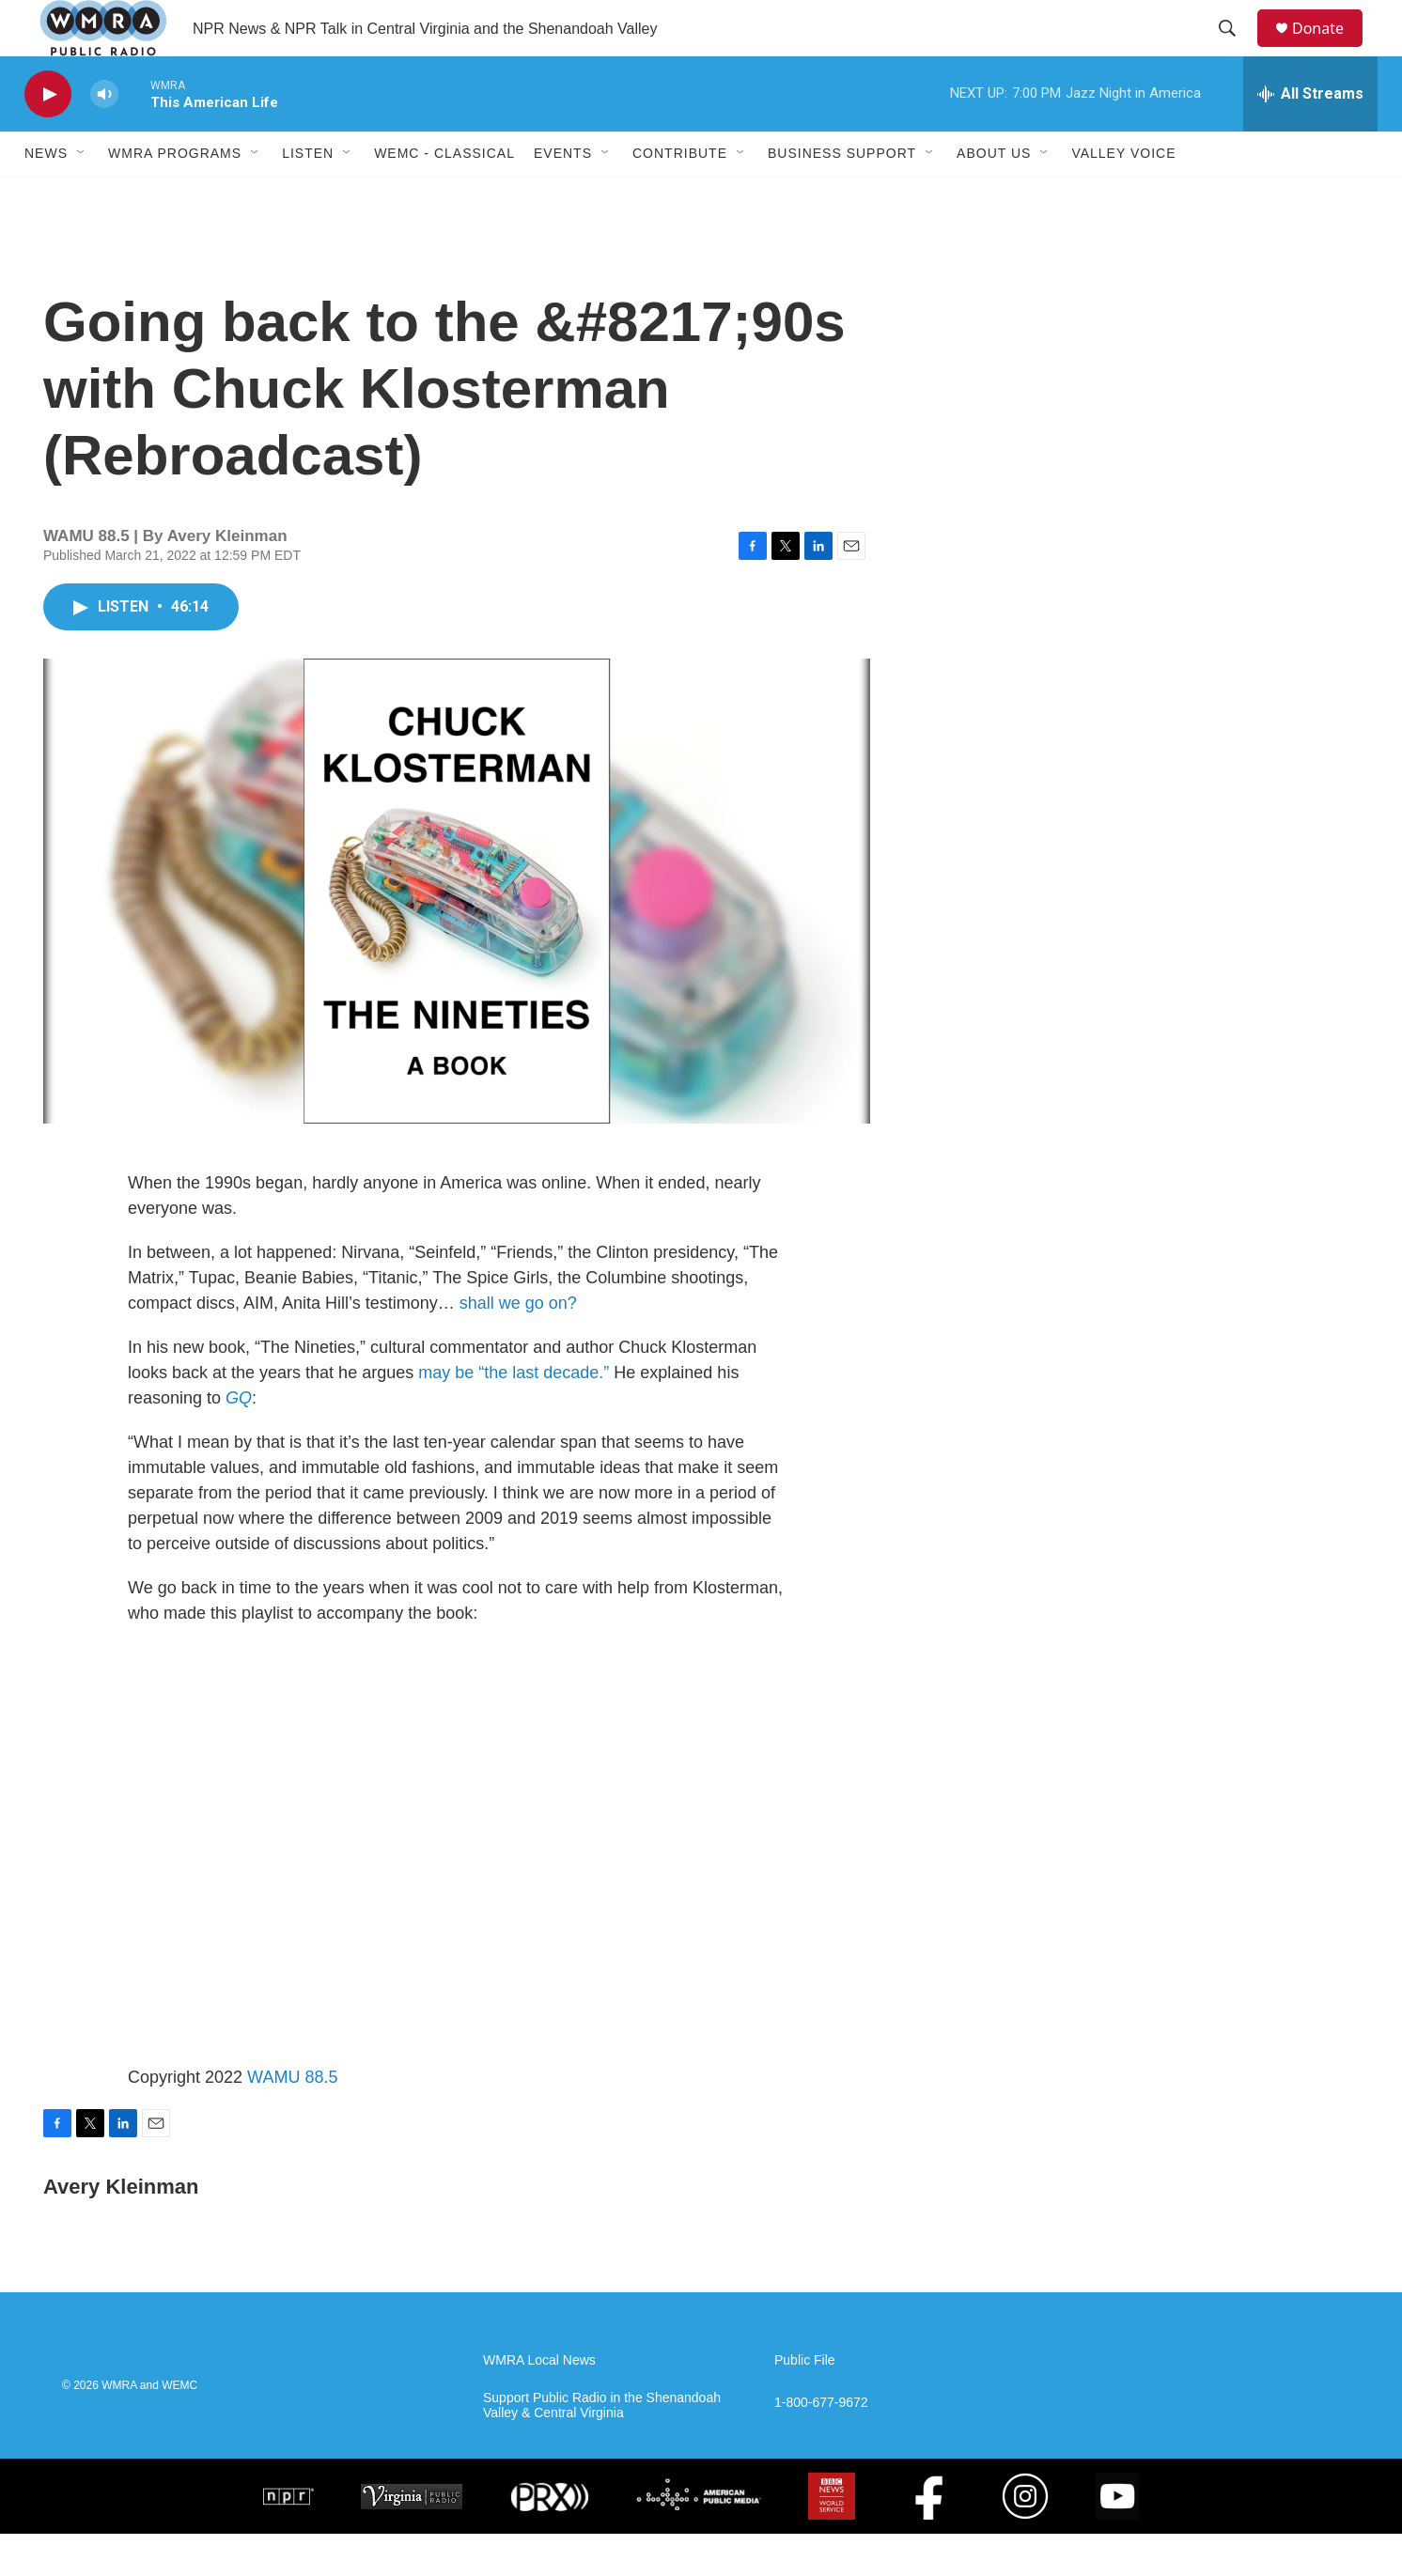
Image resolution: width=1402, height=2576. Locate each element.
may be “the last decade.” (513, 1414)
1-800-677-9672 (821, 2445)
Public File (804, 2403)
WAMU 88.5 (292, 2119)
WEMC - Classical (444, 195)
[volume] (104, 137)
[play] (48, 136)
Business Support (842, 195)
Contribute (679, 195)
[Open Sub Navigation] (81, 195)
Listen (308, 195)
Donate (1330, 49)
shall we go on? (518, 1345)
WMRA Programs (174, 195)
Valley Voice (1123, 195)
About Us (994, 195)
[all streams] (1310, 136)
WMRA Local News (539, 2403)
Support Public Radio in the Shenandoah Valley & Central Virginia (602, 2447)
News (46, 195)
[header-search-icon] (1236, 49)
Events (563, 195)
